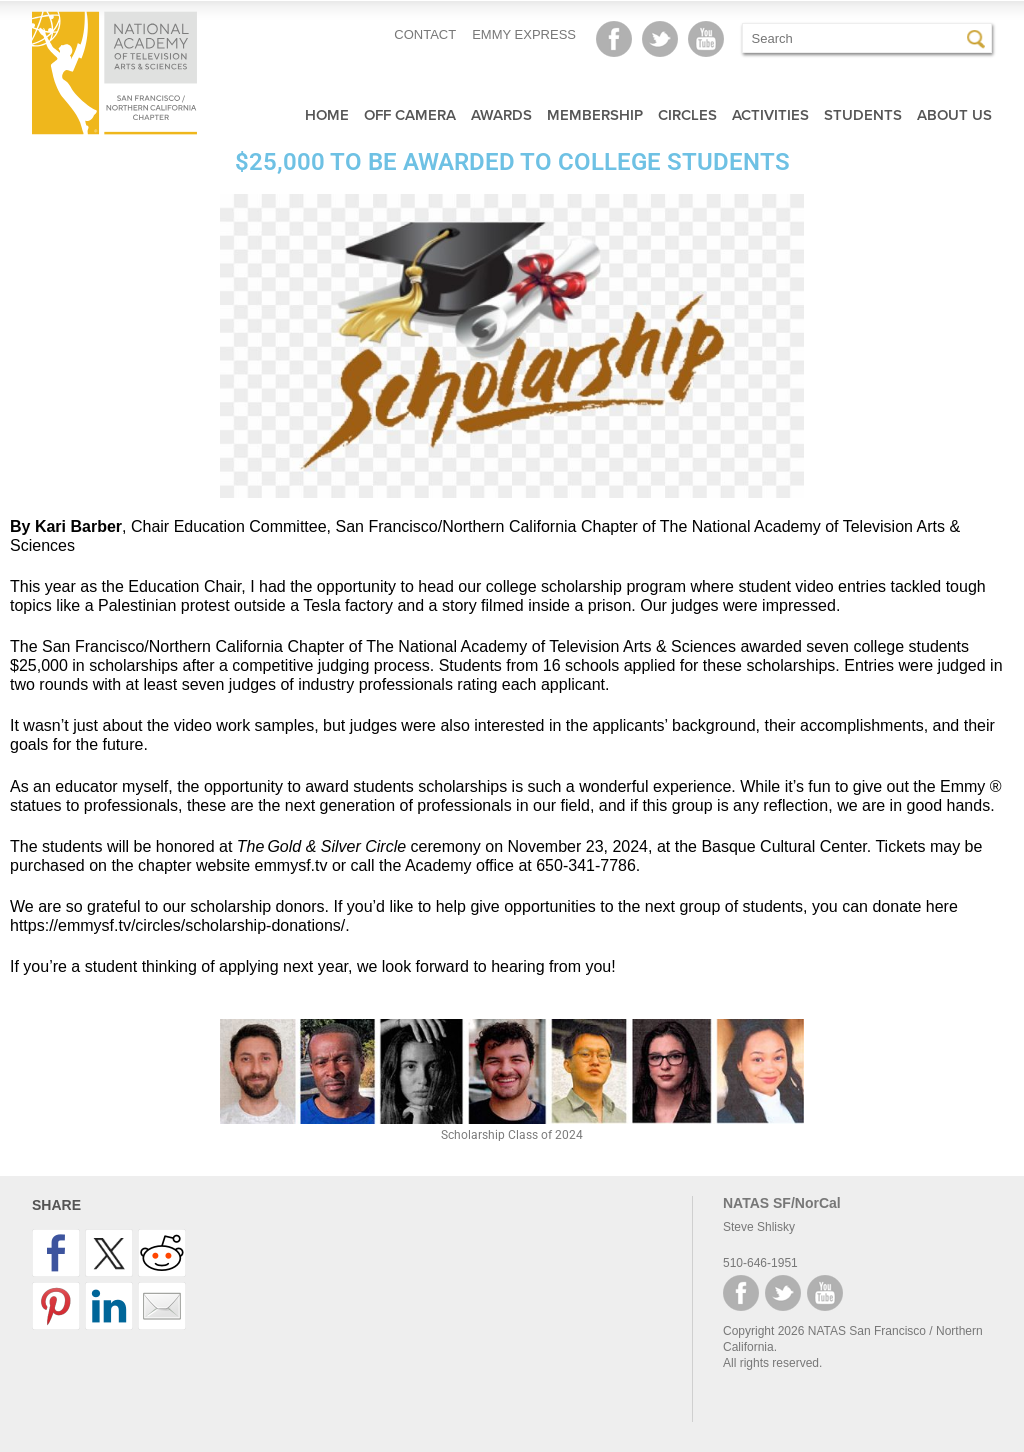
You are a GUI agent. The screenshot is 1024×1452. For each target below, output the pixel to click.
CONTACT (425, 34)
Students (863, 115)
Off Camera (410, 115)
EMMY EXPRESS (524, 34)
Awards (501, 115)
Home (327, 115)
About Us (954, 115)
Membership (595, 115)
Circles (687, 115)
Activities (770, 115)
